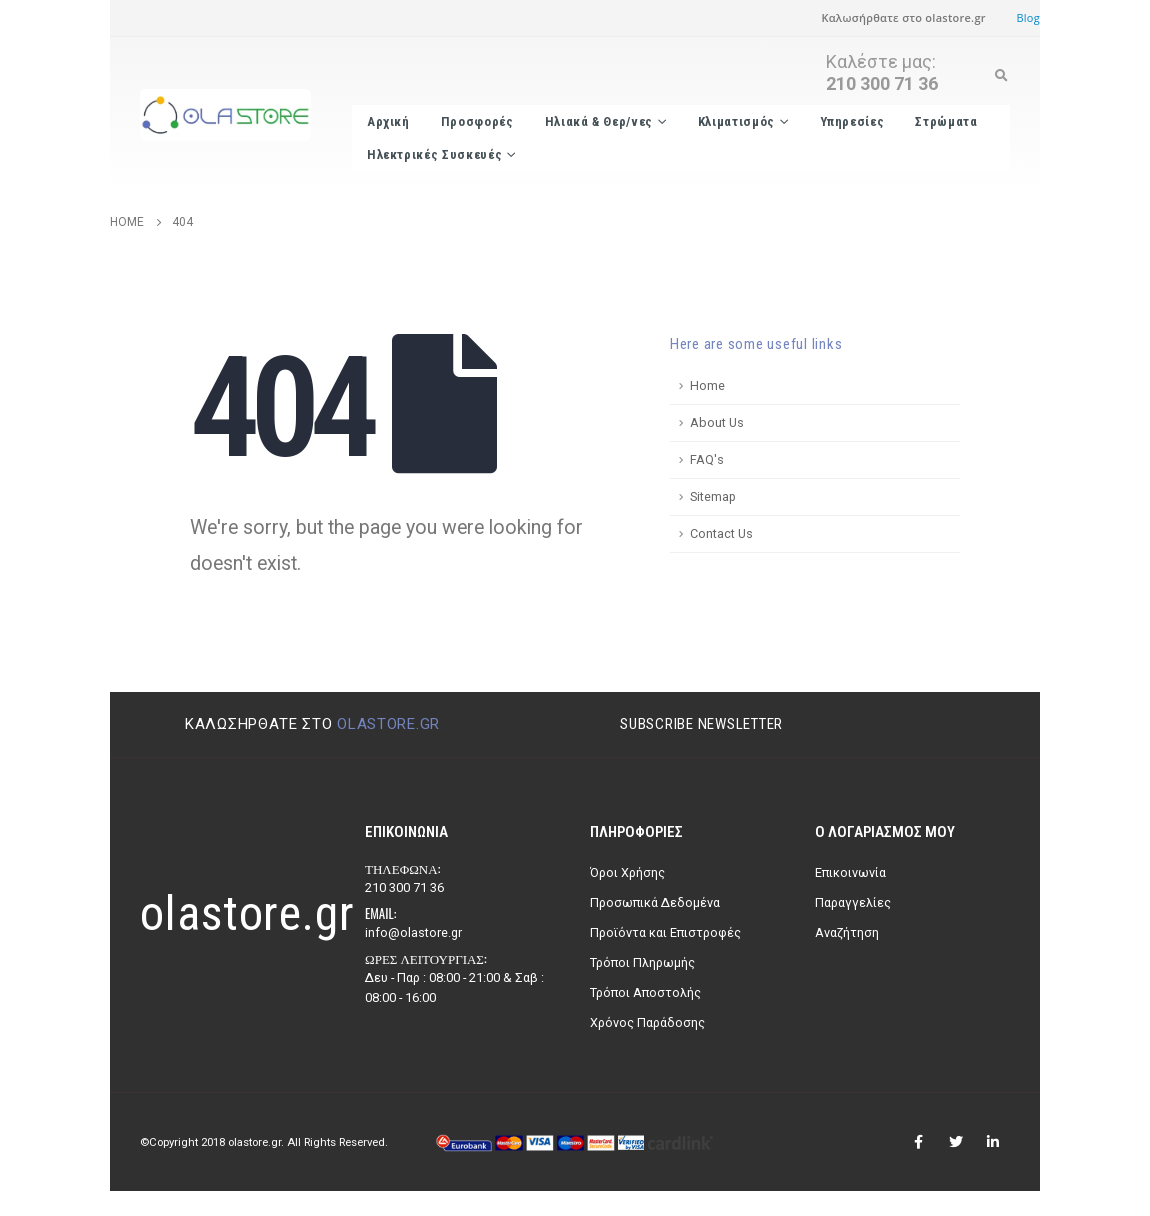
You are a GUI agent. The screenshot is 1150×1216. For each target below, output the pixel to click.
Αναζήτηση (847, 932)
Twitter (956, 1142)
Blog (1028, 17)
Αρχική (388, 121)
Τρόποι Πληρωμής (642, 962)
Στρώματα (946, 121)
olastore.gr (388, 724)
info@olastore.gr (413, 932)
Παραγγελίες (853, 902)
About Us (717, 422)
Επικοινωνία (850, 872)
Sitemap (713, 496)
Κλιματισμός (736, 121)
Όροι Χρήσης (627, 872)
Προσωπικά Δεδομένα (655, 902)
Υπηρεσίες (852, 121)
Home (707, 385)
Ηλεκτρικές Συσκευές (434, 154)
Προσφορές (477, 121)
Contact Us (721, 533)
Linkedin (993, 1142)
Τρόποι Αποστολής (645, 992)
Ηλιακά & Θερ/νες (599, 121)
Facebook (919, 1142)
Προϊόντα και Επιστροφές (665, 932)
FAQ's (707, 459)
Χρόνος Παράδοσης (647, 1022)
